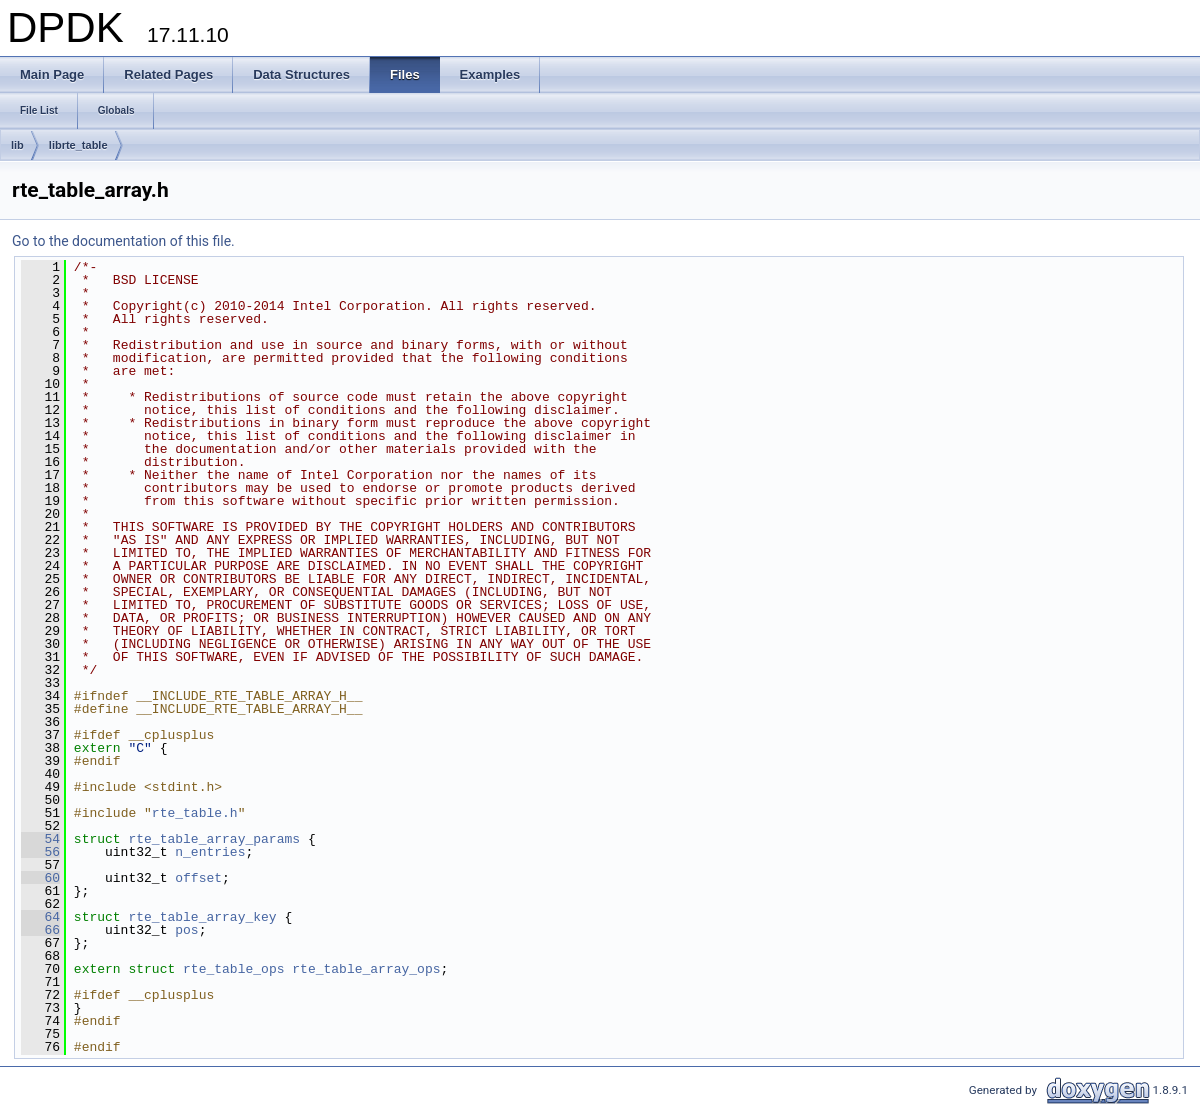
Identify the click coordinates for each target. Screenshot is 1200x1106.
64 (40, 917)
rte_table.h (195, 813)
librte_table (78, 145)
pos (186, 930)
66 (40, 930)
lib (17, 145)
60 (40, 878)
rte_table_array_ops (366, 969)
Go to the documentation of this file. (123, 241)
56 (40, 852)
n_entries (210, 852)
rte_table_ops (233, 969)
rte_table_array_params (214, 839)
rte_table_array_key (202, 917)
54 (40, 839)
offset (198, 878)
